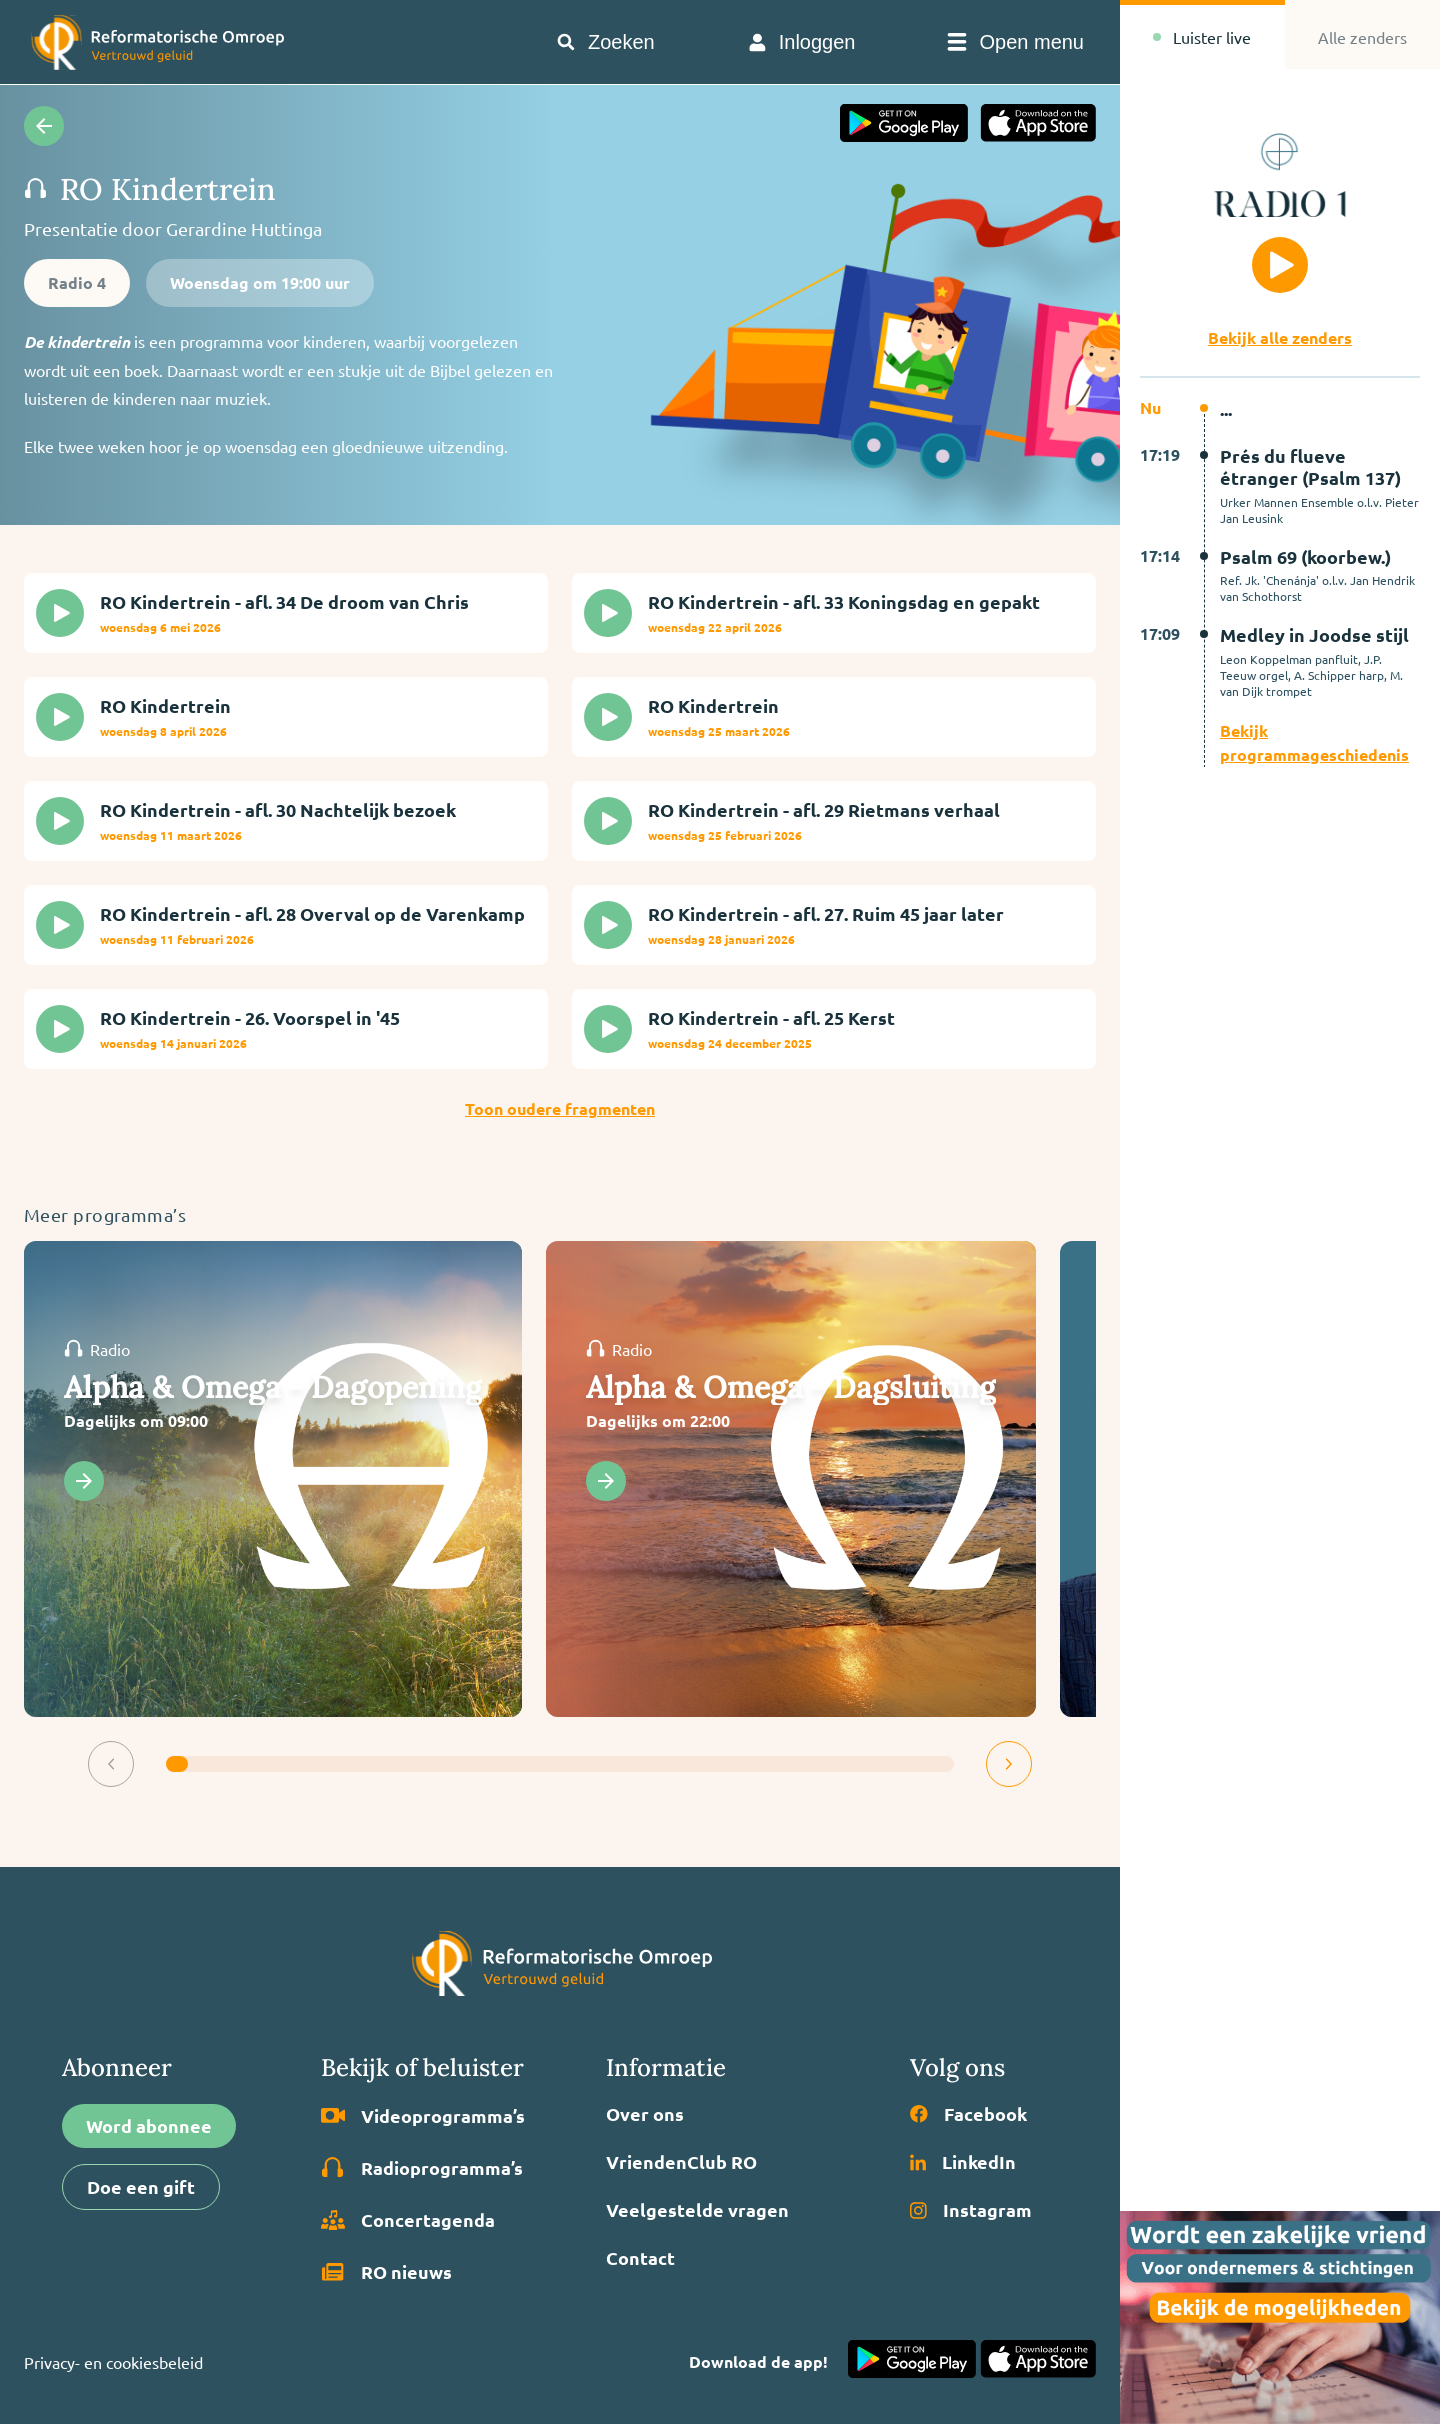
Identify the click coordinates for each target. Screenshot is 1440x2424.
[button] (111, 1764)
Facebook (968, 2114)
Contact (640, 2258)
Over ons (645, 2114)
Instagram (971, 2210)
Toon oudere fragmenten (560, 1108)
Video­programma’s (423, 2116)
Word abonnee (149, 2125)
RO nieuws (386, 2272)
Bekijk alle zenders (1280, 337)
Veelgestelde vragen (697, 2210)
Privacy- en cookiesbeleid (113, 2362)
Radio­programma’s (422, 2168)
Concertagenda (408, 2220)
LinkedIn (963, 2162)
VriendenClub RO (681, 2162)
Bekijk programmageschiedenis (1314, 742)
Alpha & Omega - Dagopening (273, 1387)
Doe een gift (141, 2186)
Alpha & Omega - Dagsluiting (791, 1387)
